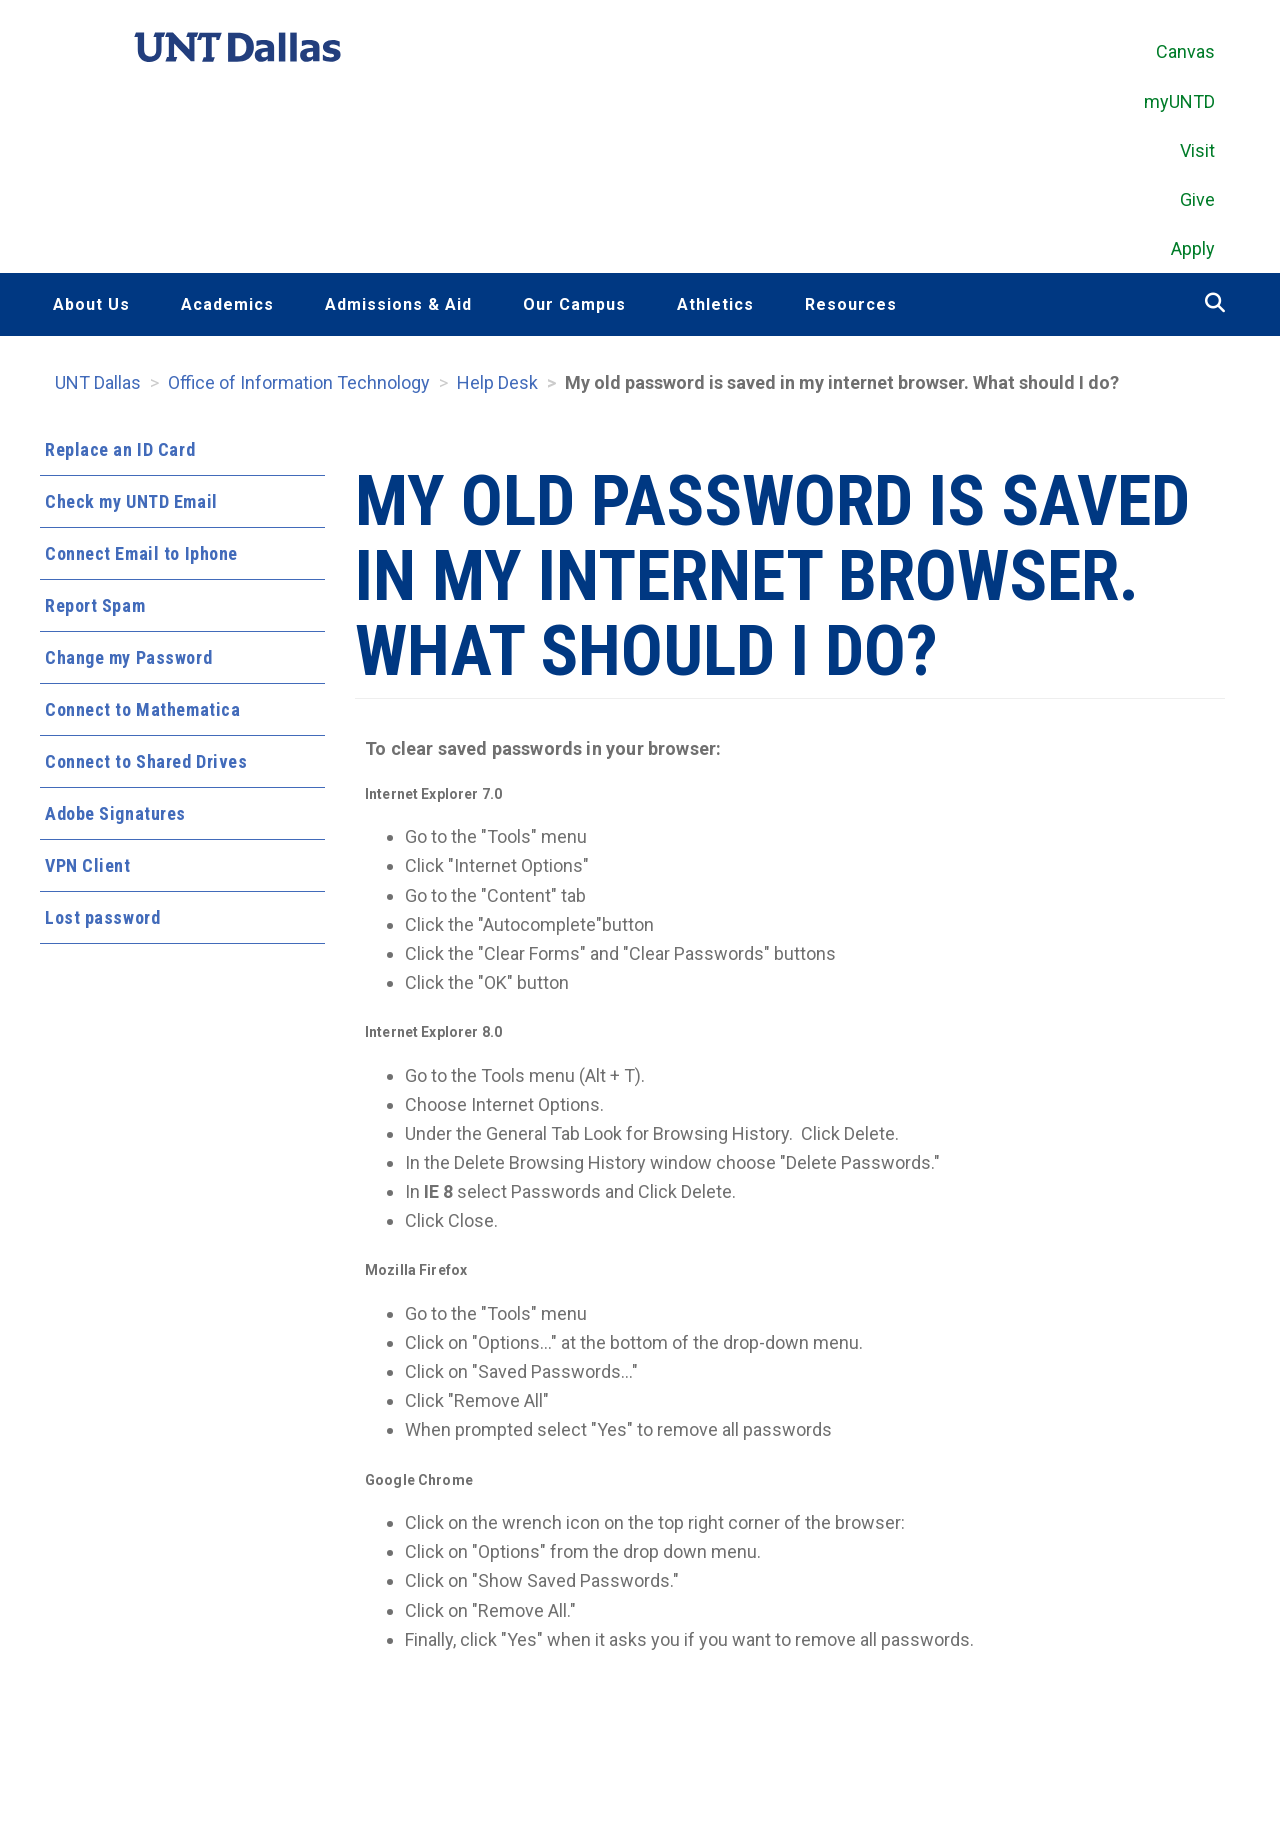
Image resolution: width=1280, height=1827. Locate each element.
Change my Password (128, 661)
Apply (1193, 252)
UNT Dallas (98, 386)
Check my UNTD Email (131, 505)
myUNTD (1179, 104)
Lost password (102, 921)
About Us (91, 308)
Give (1197, 202)
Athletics (715, 308)
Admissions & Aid (398, 308)
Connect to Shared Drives (146, 765)
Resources (851, 308)
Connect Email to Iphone (141, 557)
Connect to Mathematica (142, 713)
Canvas (1185, 55)
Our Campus (574, 308)
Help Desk (497, 386)
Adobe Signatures (115, 817)
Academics (227, 308)
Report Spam (95, 609)
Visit (1197, 153)
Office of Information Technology (299, 386)
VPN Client (88, 869)
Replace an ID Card (120, 453)
